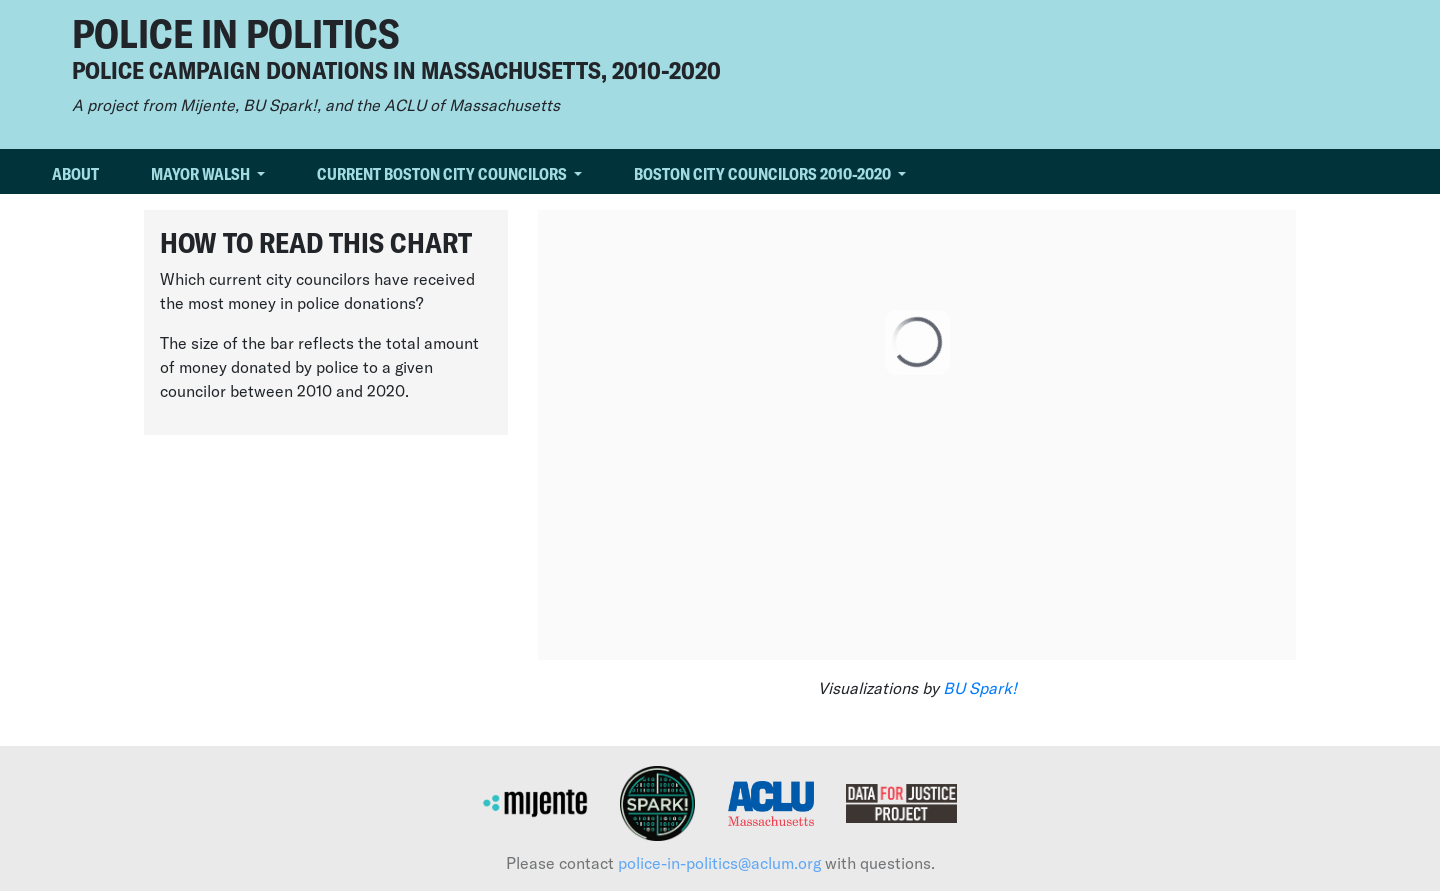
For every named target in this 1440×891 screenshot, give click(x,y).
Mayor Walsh (202, 173)
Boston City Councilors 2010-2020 (764, 173)
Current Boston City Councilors (443, 173)
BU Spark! (980, 687)
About (75, 173)
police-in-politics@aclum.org (719, 862)
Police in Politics (235, 32)
